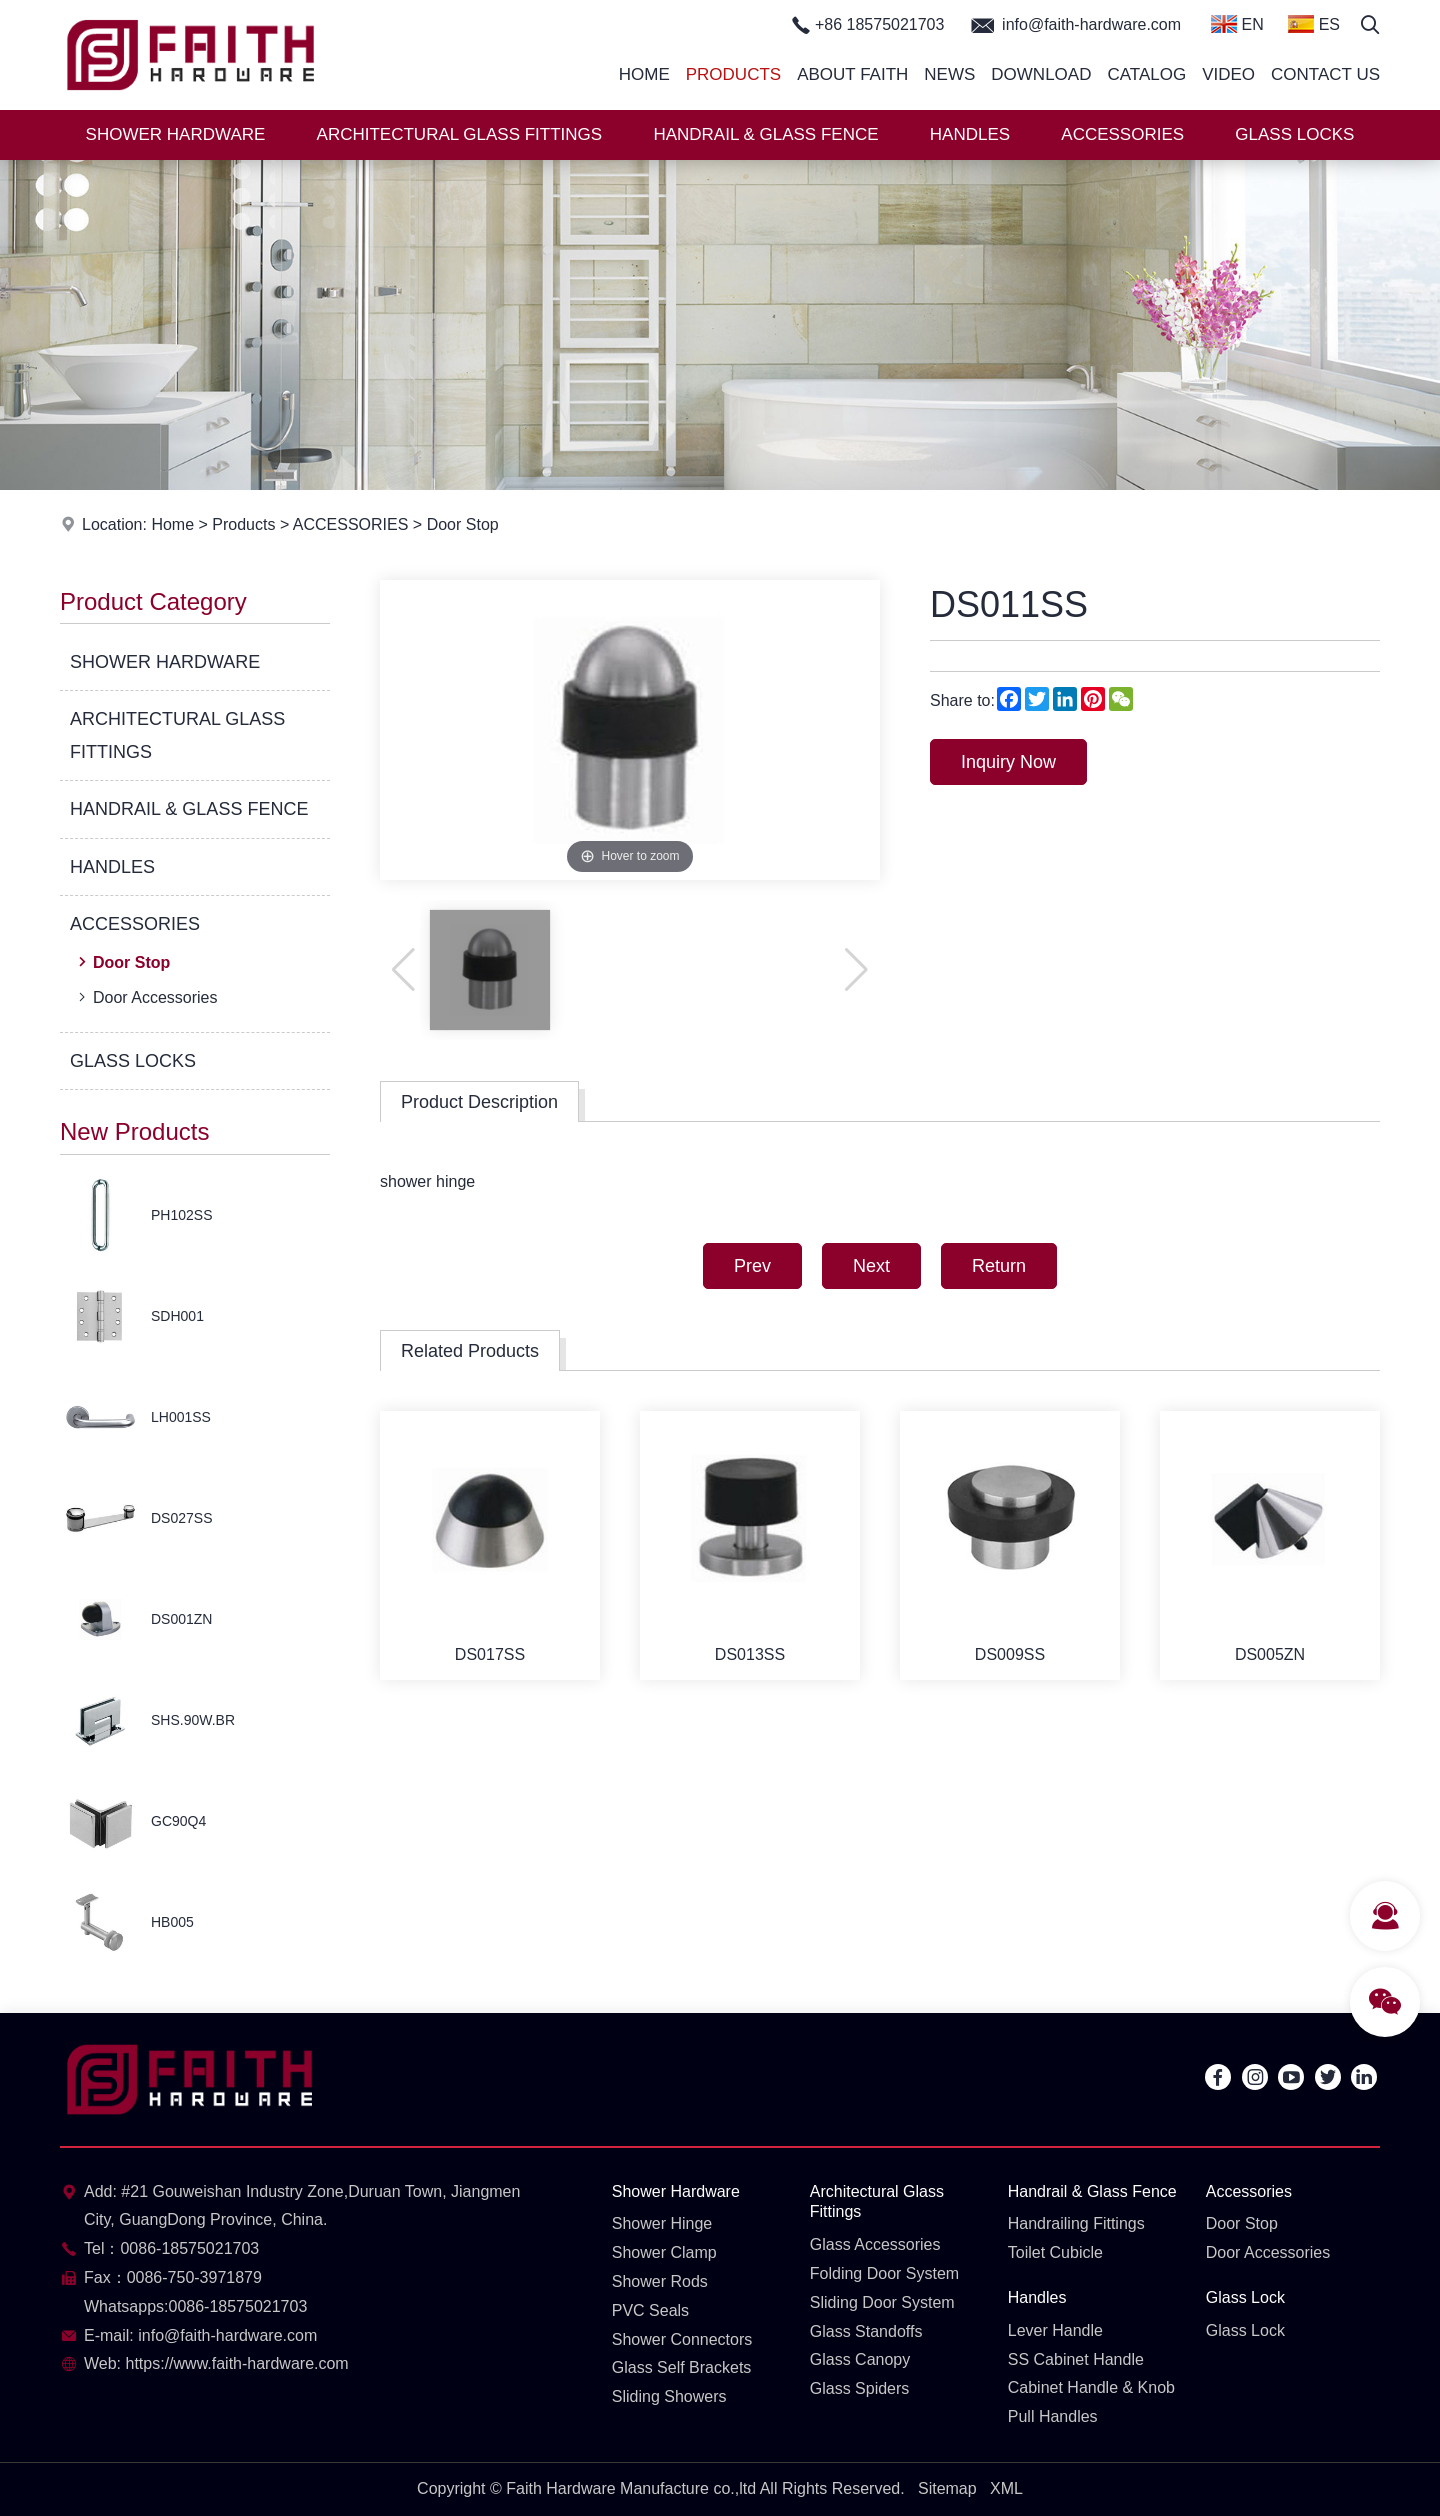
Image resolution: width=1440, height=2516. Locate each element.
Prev (752, 1266)
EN (1237, 24)
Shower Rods (660, 2281)
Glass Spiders (860, 2388)
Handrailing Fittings (1076, 2223)
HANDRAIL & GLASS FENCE (765, 134)
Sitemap (947, 2488)
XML (1006, 2488)
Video (1228, 74)
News (949, 74)
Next (871, 1266)
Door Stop (463, 524)
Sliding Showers (669, 2396)
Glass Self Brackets (682, 2367)
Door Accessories (146, 997)
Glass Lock (1245, 2297)
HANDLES (970, 134)
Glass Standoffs (866, 2331)
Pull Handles (1053, 2416)
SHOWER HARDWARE (176, 134)
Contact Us (1325, 74)
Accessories (1249, 2191)
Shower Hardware (676, 2191)
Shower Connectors (682, 2339)
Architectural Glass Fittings (877, 2202)
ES (1314, 24)
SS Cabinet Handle (1076, 2359)
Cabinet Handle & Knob (1091, 2387)
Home (644, 74)
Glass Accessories (875, 2244)
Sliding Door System (882, 2302)
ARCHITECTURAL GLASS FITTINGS (460, 134)
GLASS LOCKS (1294, 134)
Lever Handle (1055, 2330)
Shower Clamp (664, 2252)
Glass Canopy (860, 2359)
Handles (1037, 2297)
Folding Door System (884, 2273)
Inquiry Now (1008, 762)
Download (1041, 74)
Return (999, 1266)
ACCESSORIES (1122, 134)
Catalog (1146, 74)
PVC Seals (650, 2310)
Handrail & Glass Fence (1092, 2191)
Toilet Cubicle (1055, 2252)
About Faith (852, 74)
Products (733, 74)
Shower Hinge (662, 2223)
